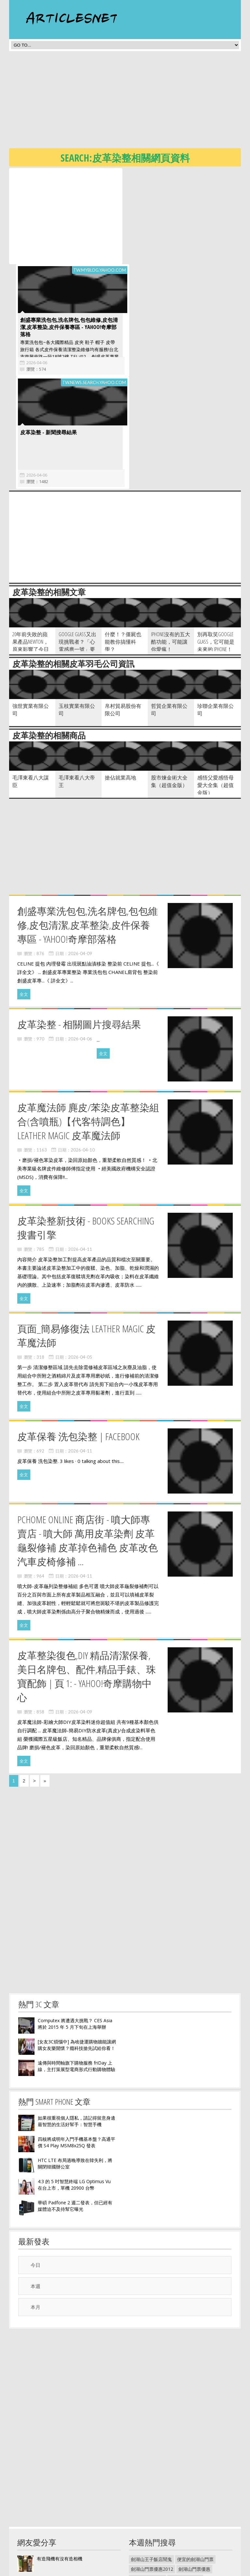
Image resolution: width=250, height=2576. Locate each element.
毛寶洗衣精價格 (147, 2551)
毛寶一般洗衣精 (184, 2531)
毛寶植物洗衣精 (147, 2541)
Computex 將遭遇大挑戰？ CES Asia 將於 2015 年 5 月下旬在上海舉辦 (75, 1927)
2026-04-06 (148, 266)
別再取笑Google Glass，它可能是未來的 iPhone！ (215, 546)
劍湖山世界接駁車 (201, 2502)
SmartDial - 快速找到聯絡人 (65, 2484)
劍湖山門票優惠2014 (207, 2492)
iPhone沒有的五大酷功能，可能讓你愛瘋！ (170, 546)
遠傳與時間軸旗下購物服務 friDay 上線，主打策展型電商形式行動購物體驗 (76, 1970)
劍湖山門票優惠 (194, 2473)
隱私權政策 (140, 2570)
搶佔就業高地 (120, 681)
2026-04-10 (83, 1053)
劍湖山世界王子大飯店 (191, 2522)
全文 (24, 898)
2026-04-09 (80, 857)
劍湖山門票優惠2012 (152, 2473)
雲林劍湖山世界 (193, 2512)
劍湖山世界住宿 (147, 2522)
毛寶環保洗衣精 (147, 2531)
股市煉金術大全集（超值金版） (169, 685)
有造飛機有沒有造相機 (59, 2462)
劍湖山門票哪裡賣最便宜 (156, 2492)
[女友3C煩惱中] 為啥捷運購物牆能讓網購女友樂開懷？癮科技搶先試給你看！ (77, 1948)
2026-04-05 (80, 1261)
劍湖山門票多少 (185, 2483)
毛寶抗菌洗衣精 (184, 2541)
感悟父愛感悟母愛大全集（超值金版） (215, 689)
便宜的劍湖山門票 (195, 2463)
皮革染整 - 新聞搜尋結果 (46, 336)
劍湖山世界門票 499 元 (154, 2502)
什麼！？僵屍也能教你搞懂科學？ (123, 546)
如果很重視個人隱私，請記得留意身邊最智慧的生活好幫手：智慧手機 (76, 2025)
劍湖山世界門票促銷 (151, 2512)
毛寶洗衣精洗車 (184, 2551)
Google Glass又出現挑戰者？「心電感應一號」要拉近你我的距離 (77, 549)
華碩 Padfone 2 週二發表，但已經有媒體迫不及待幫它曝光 (75, 2109)
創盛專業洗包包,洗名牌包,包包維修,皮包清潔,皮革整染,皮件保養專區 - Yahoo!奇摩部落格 (180, 231)
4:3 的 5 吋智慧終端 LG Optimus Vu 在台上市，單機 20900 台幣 (74, 2088)
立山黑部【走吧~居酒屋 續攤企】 (71, 2505)
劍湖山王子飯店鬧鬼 (151, 2463)
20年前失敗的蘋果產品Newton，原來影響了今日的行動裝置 (30, 549)
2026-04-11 (80, 1153)
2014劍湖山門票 (147, 2483)
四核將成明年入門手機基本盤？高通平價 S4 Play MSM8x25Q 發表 (76, 2046)
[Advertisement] (129, 101)
